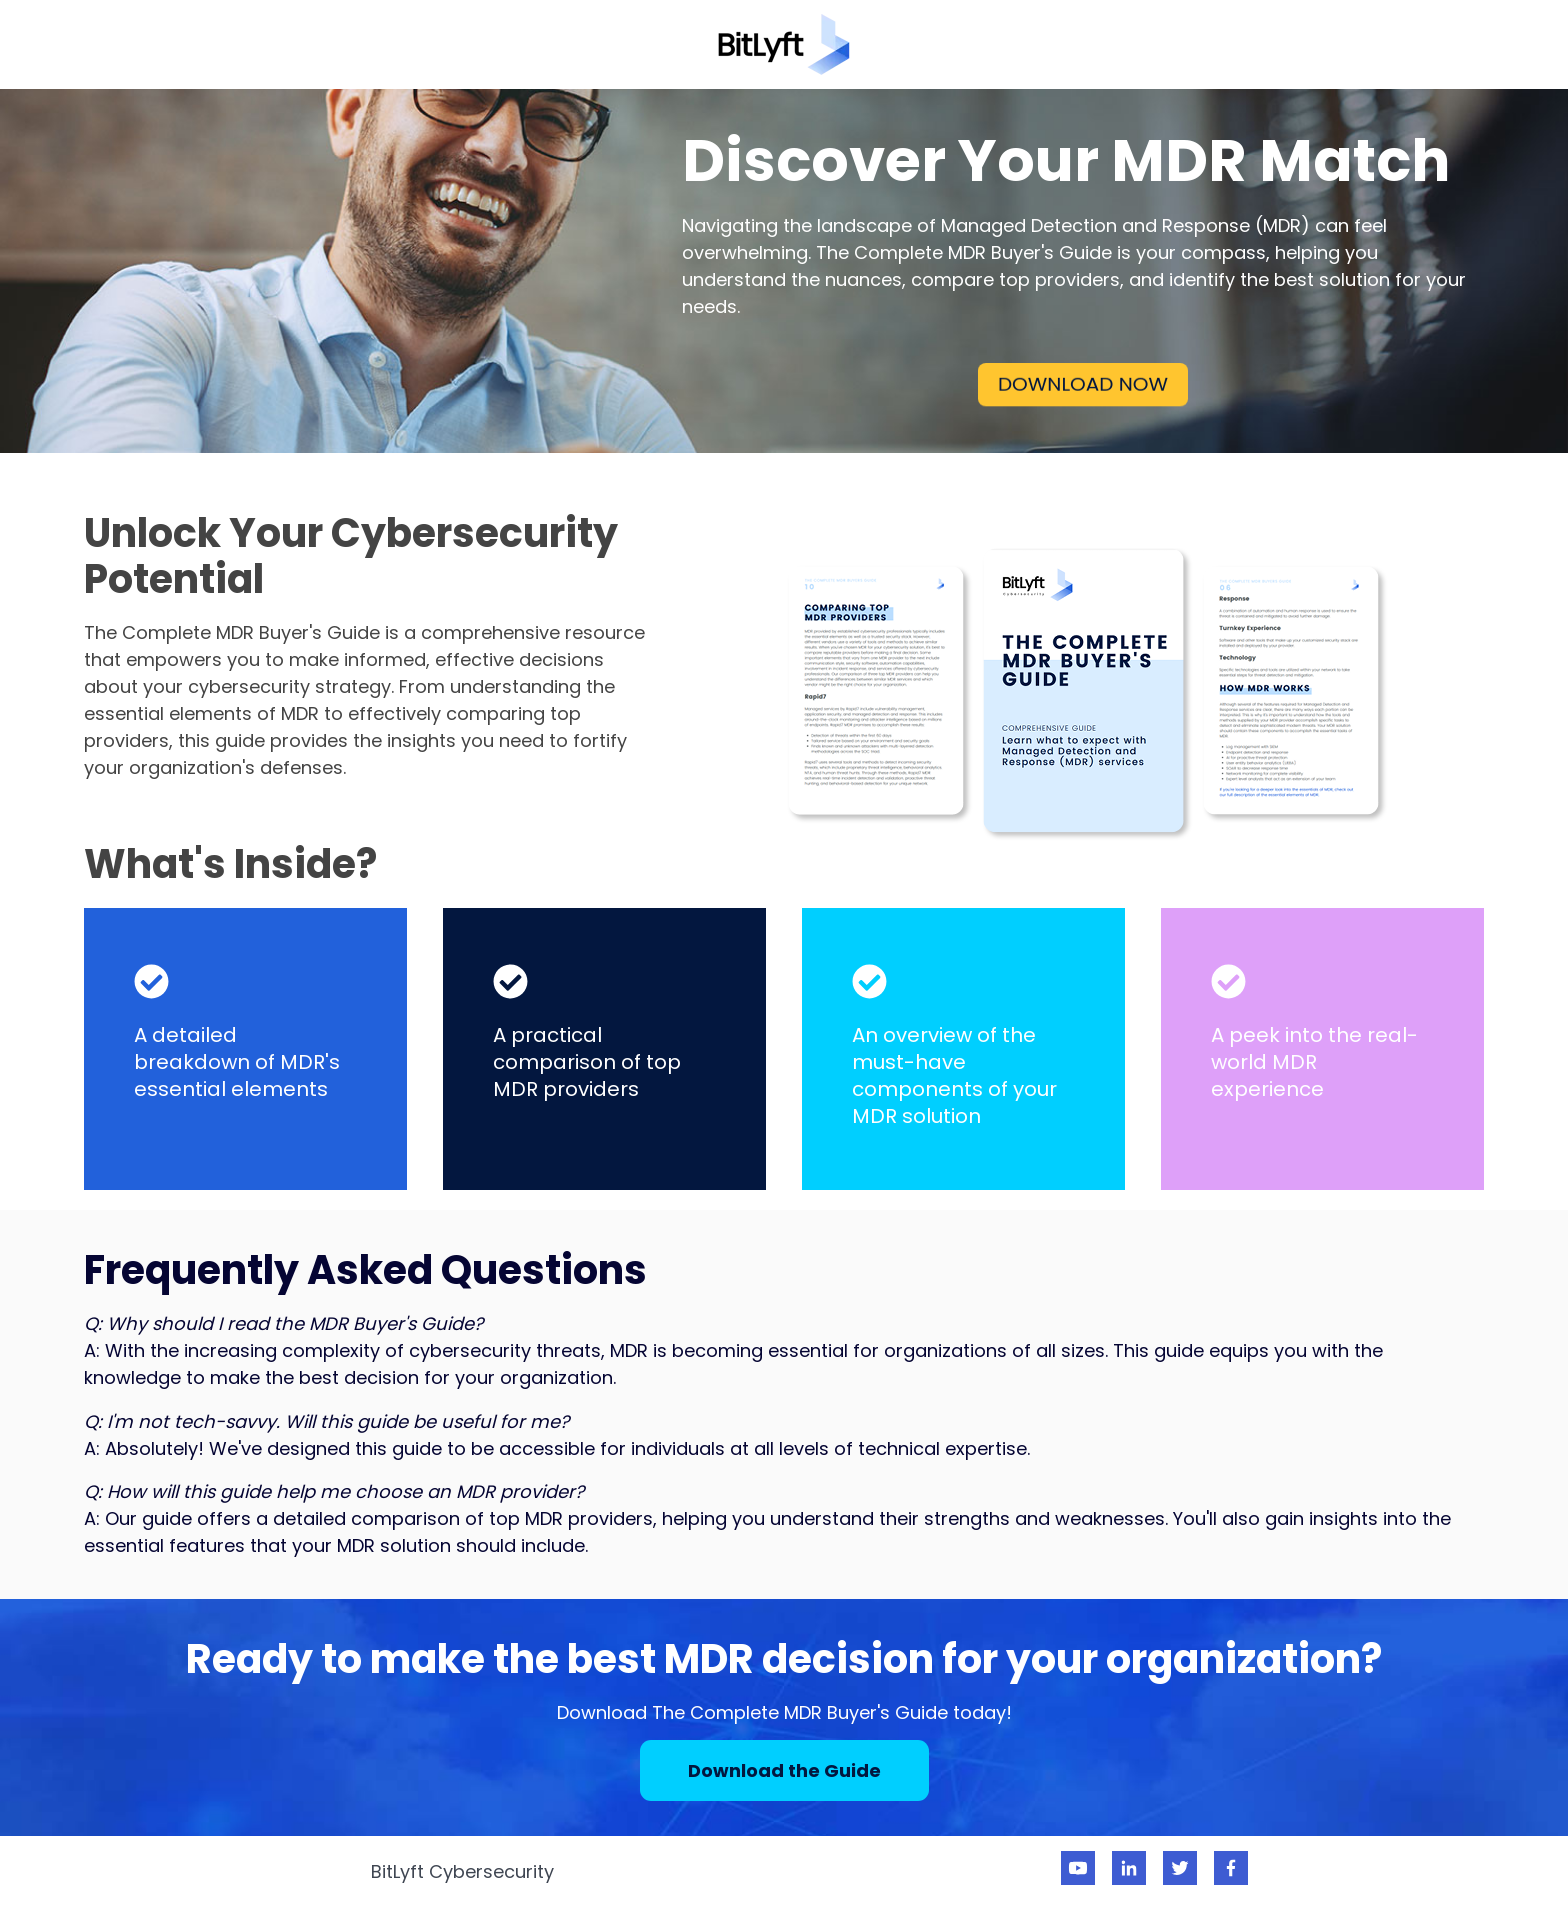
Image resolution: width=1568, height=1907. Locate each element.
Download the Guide (784, 1770)
